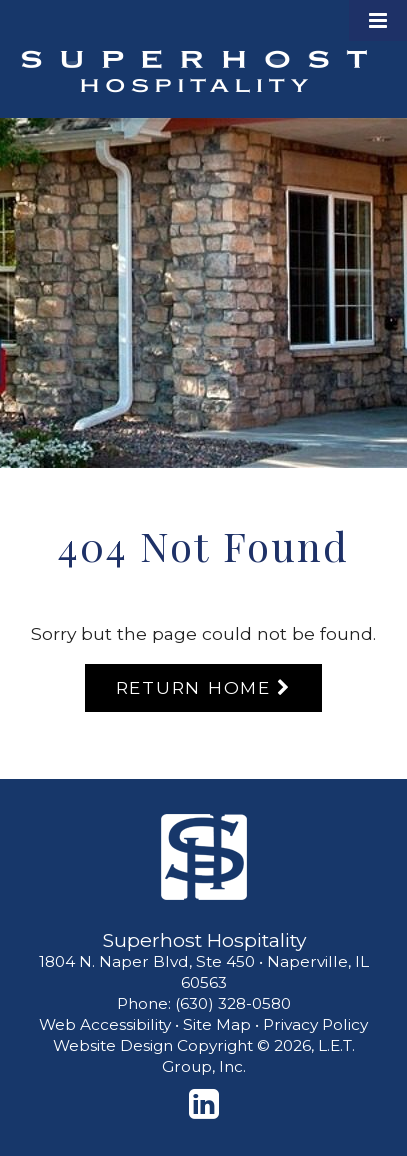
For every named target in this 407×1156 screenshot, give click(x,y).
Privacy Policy (315, 1024)
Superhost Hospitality (194, 71)
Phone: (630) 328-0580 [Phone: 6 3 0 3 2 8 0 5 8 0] (204, 1003)
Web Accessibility (105, 1024)
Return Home (193, 687)
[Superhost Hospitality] (204, 857)
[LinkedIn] (204, 1104)
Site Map (217, 1024)
